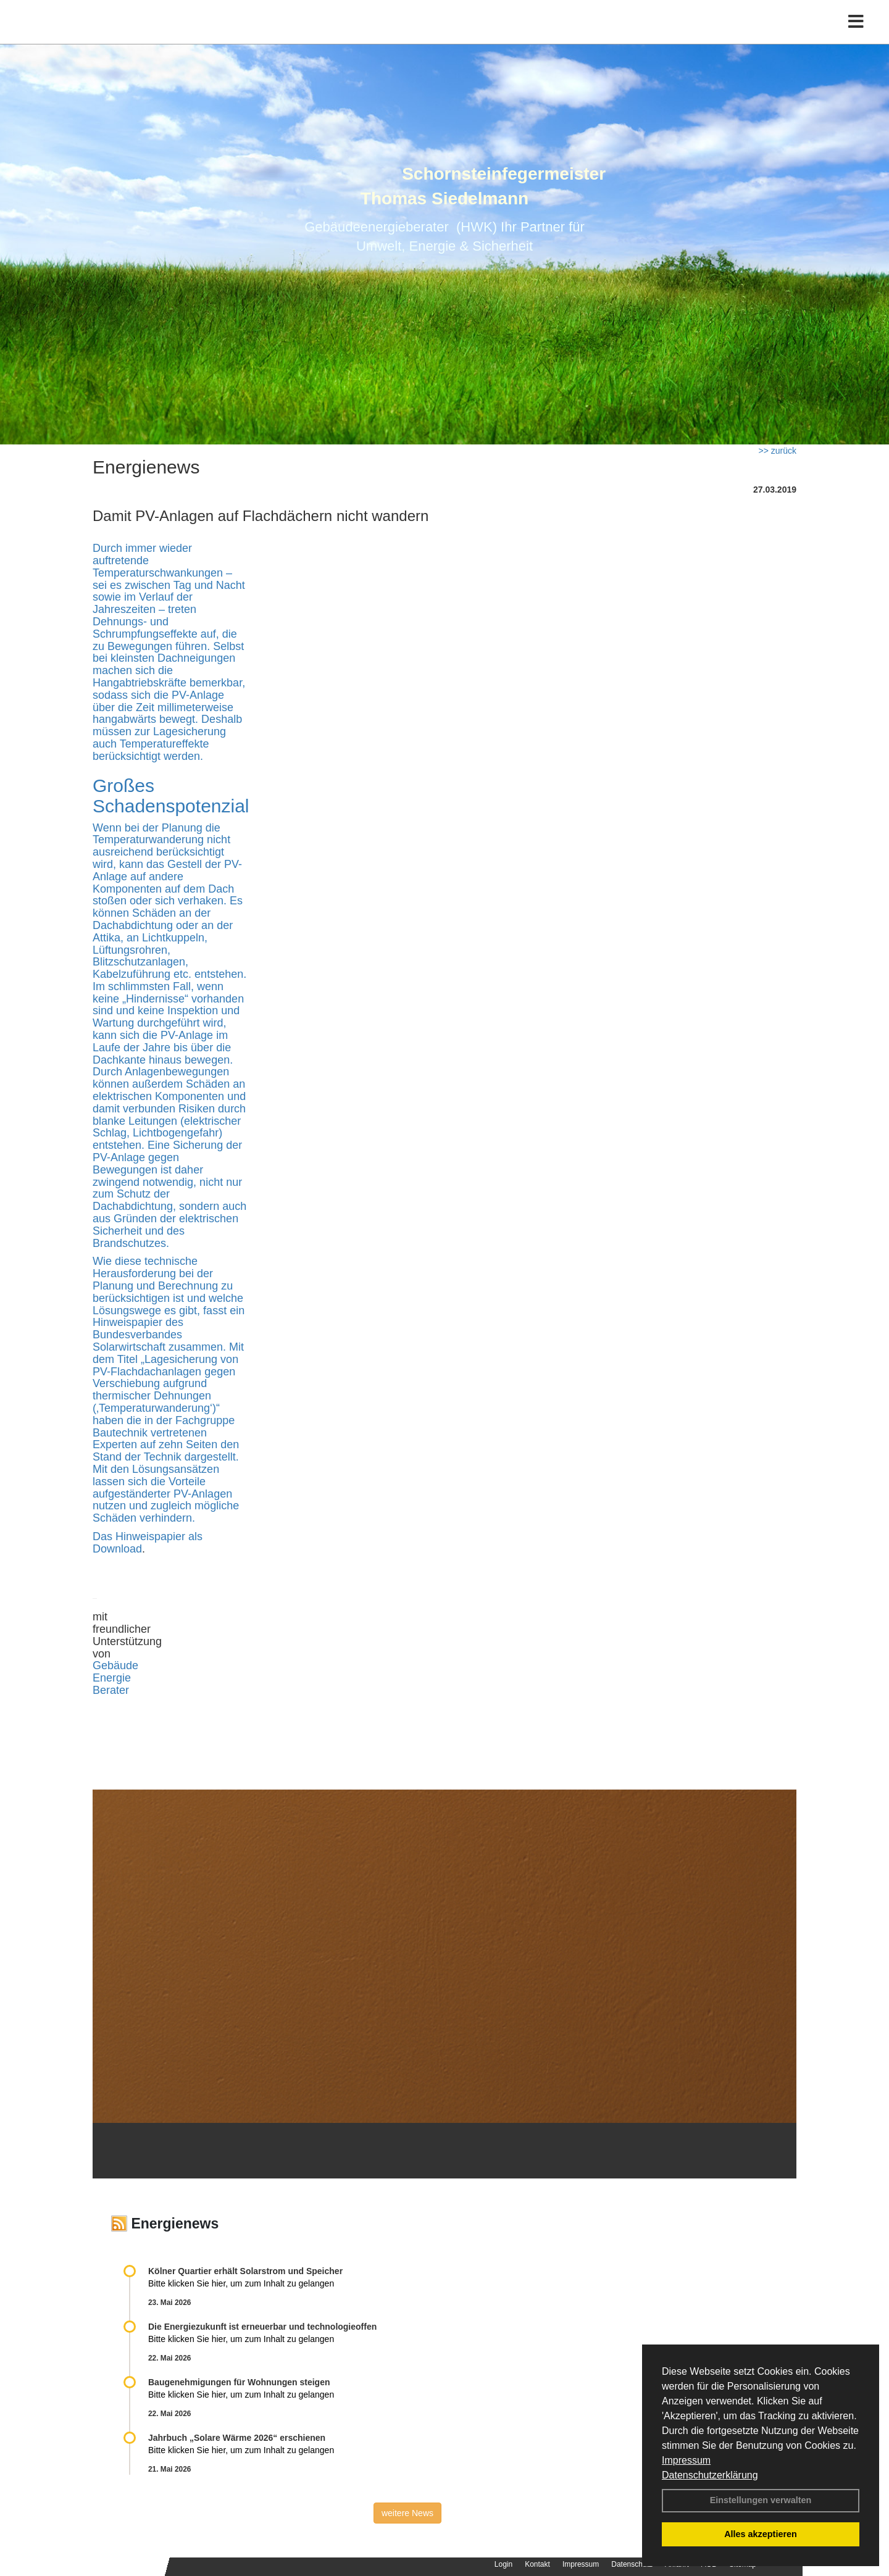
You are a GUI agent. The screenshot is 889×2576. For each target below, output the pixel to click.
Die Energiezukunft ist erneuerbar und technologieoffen (262, 2327)
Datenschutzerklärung (710, 2475)
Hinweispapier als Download (147, 1542)
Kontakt (537, 2564)
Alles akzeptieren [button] (760, 2534)
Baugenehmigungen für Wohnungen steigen (239, 2382)
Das (104, 1536)
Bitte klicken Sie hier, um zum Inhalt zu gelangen (241, 2283)
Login (503, 2564)
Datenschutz (632, 2564)
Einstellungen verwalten (761, 2500)
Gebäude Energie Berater (115, 1677)
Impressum (686, 2460)
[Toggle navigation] (855, 35)
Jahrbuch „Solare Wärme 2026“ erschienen (236, 2438)
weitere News (407, 2513)
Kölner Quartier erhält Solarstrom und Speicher (245, 2271)
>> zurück (777, 451)
